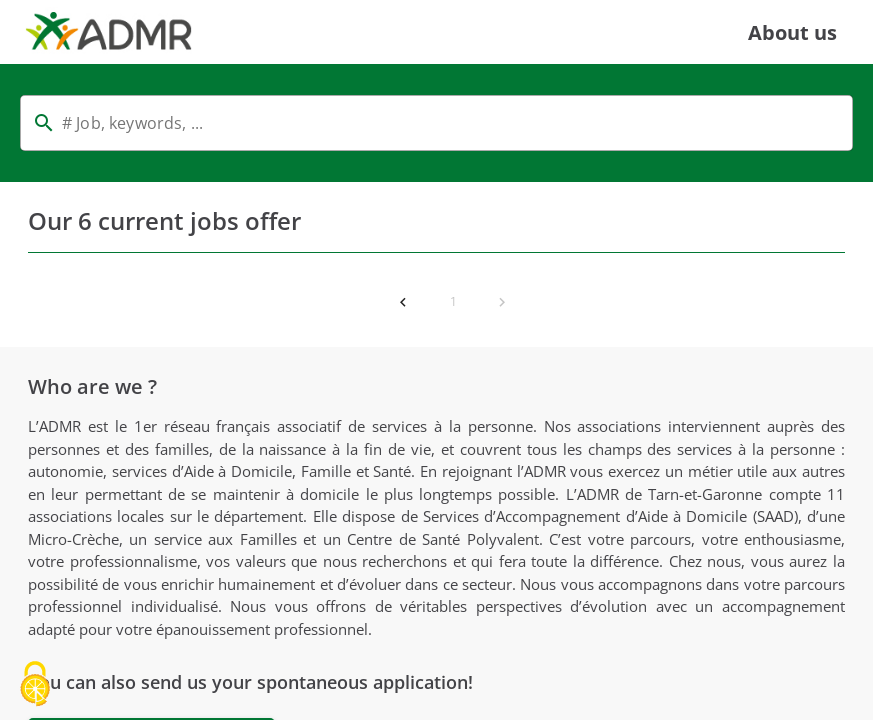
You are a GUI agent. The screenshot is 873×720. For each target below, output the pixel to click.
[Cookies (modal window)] (35, 685)
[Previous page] (403, 302)
